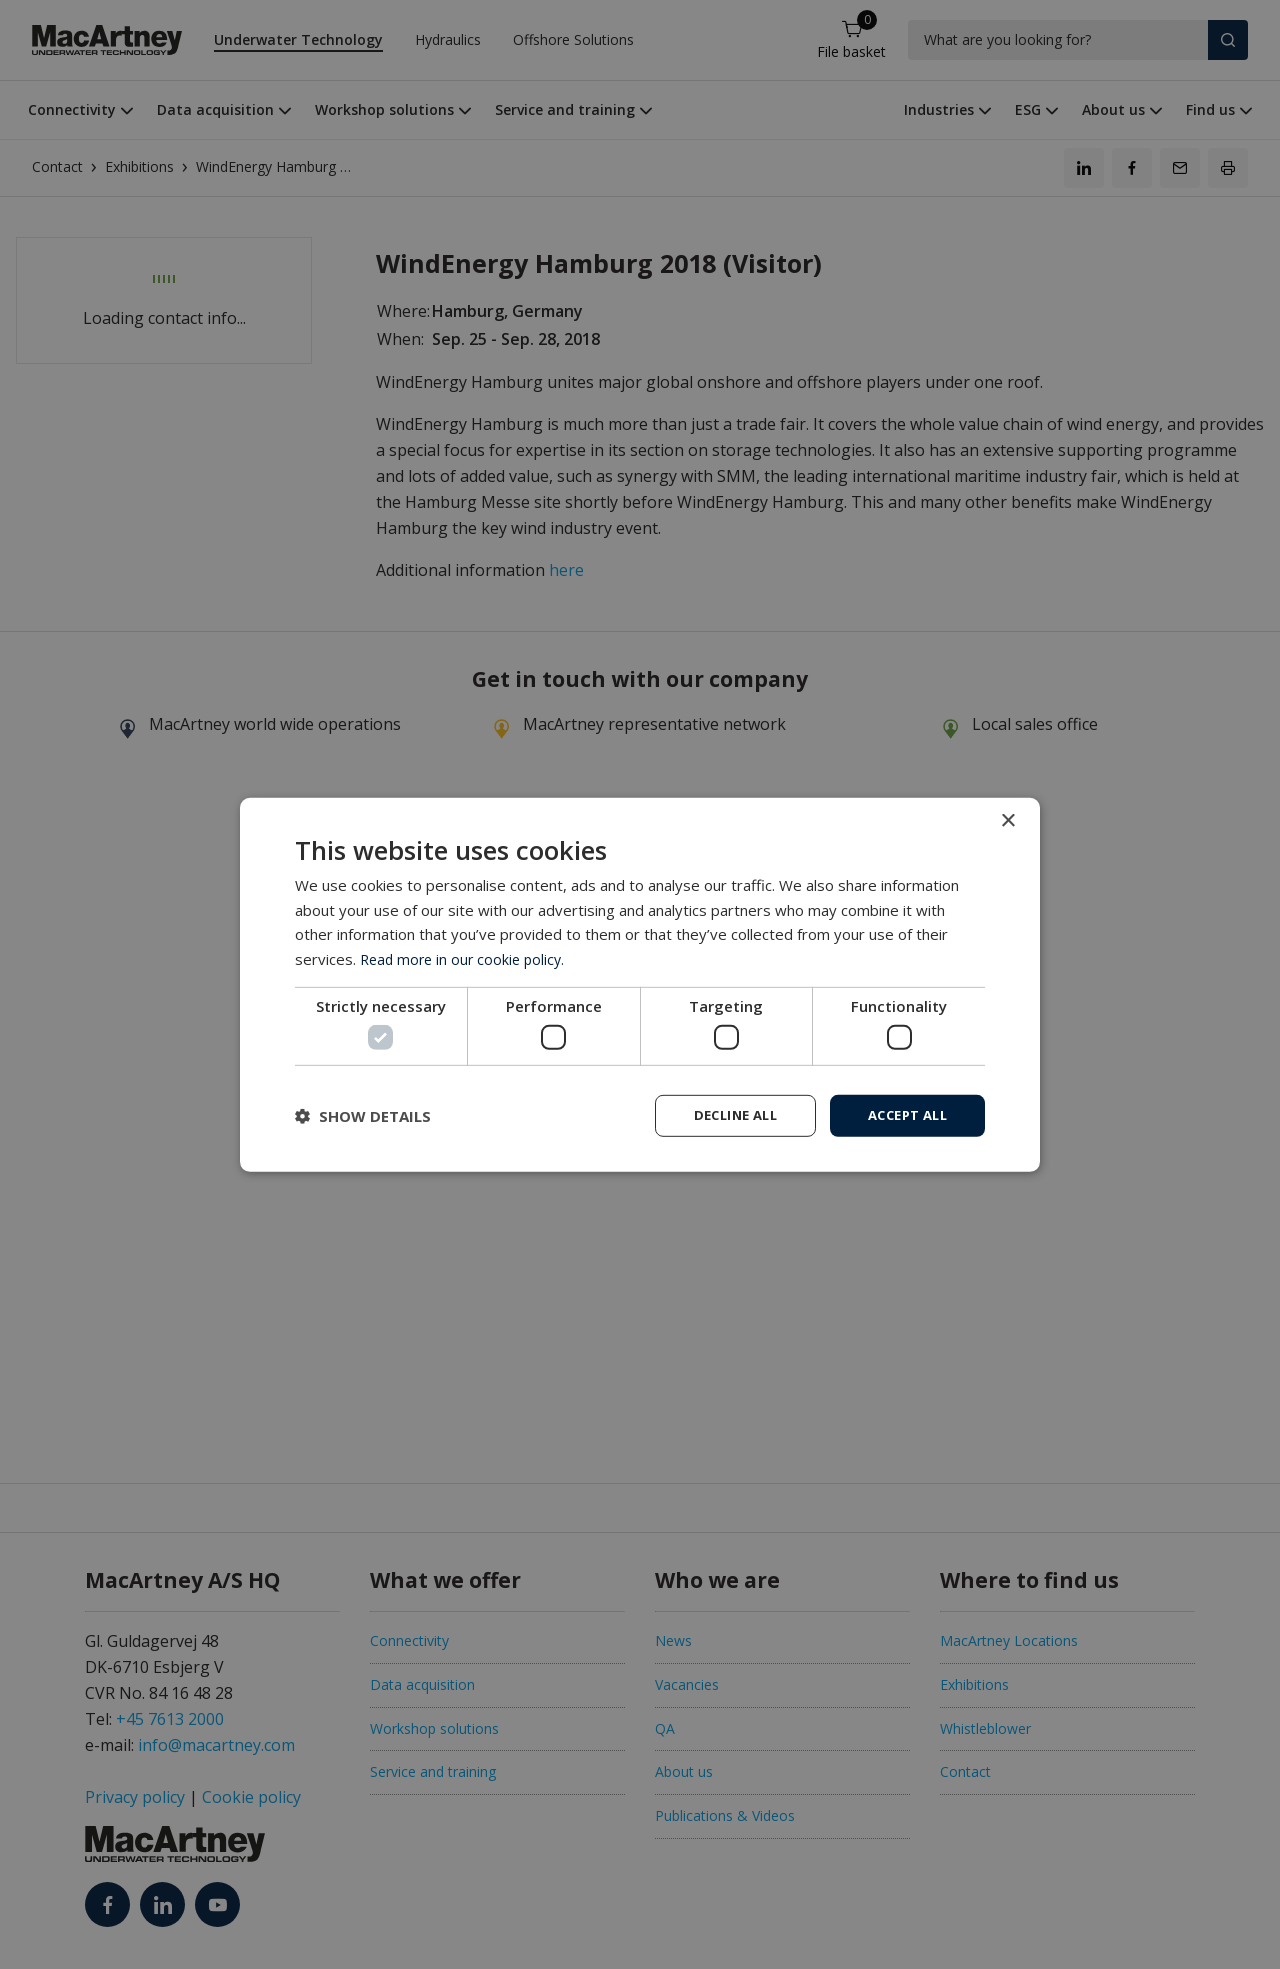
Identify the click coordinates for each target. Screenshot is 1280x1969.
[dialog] (640, 985)
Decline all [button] (721, 1114)
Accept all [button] (902, 1114)
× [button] (1007, 819)
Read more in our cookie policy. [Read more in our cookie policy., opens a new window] (466, 957)
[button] (363, 1116)
